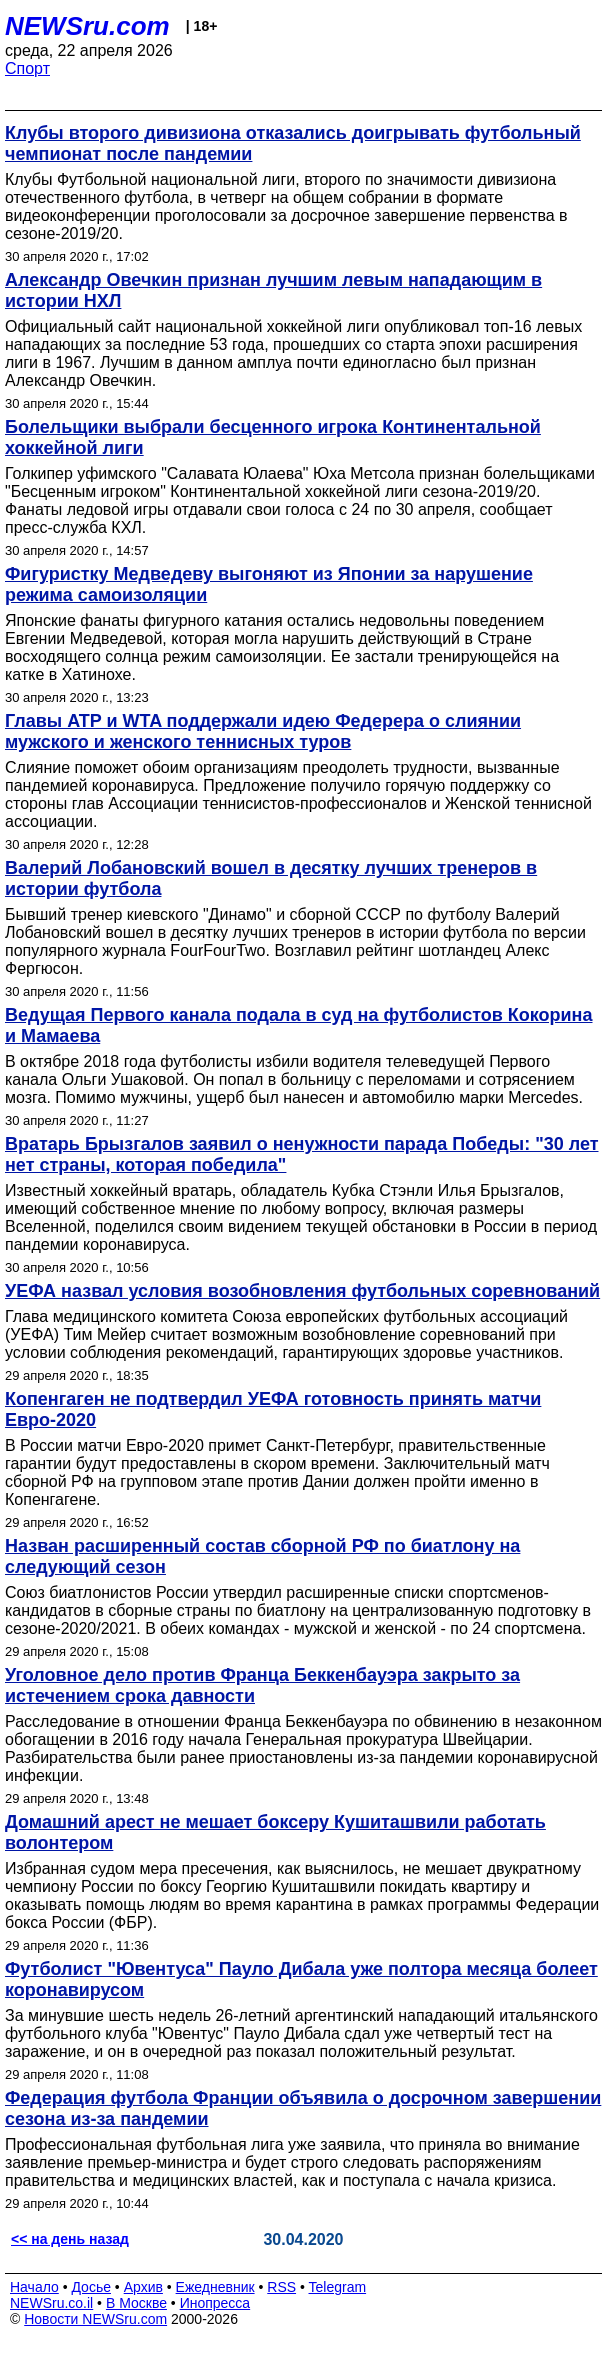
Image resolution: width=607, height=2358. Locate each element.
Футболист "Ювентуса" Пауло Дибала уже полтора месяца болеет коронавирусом (301, 1979)
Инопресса (215, 2303)
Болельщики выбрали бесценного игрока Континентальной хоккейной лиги (273, 437)
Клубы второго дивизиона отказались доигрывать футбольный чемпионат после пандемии (293, 143)
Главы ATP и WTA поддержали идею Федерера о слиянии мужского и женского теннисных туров (263, 731)
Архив (143, 2287)
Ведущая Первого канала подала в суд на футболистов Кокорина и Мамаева (299, 1025)
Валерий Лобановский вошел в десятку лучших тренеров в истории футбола (271, 878)
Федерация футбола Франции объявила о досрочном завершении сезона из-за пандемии (303, 2108)
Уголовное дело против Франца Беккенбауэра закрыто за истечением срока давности (262, 1685)
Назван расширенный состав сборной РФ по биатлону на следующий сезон (262, 1556)
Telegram (338, 2287)
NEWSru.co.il (51, 2303)
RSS (281, 2287)
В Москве (136, 2303)
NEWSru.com (87, 26)
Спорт (27, 68)
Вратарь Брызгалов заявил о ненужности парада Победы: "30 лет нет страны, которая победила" (302, 1154)
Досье (91, 2287)
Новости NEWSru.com (95, 2319)
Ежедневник (215, 2287)
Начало (34, 2287)
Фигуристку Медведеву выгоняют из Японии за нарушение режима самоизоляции (269, 584)
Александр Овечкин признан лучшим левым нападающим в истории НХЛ (273, 290)
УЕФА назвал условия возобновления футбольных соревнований (302, 1291)
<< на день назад (70, 2239)
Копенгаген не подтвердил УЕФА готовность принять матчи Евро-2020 (273, 1409)
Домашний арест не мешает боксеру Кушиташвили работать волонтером (275, 1832)
